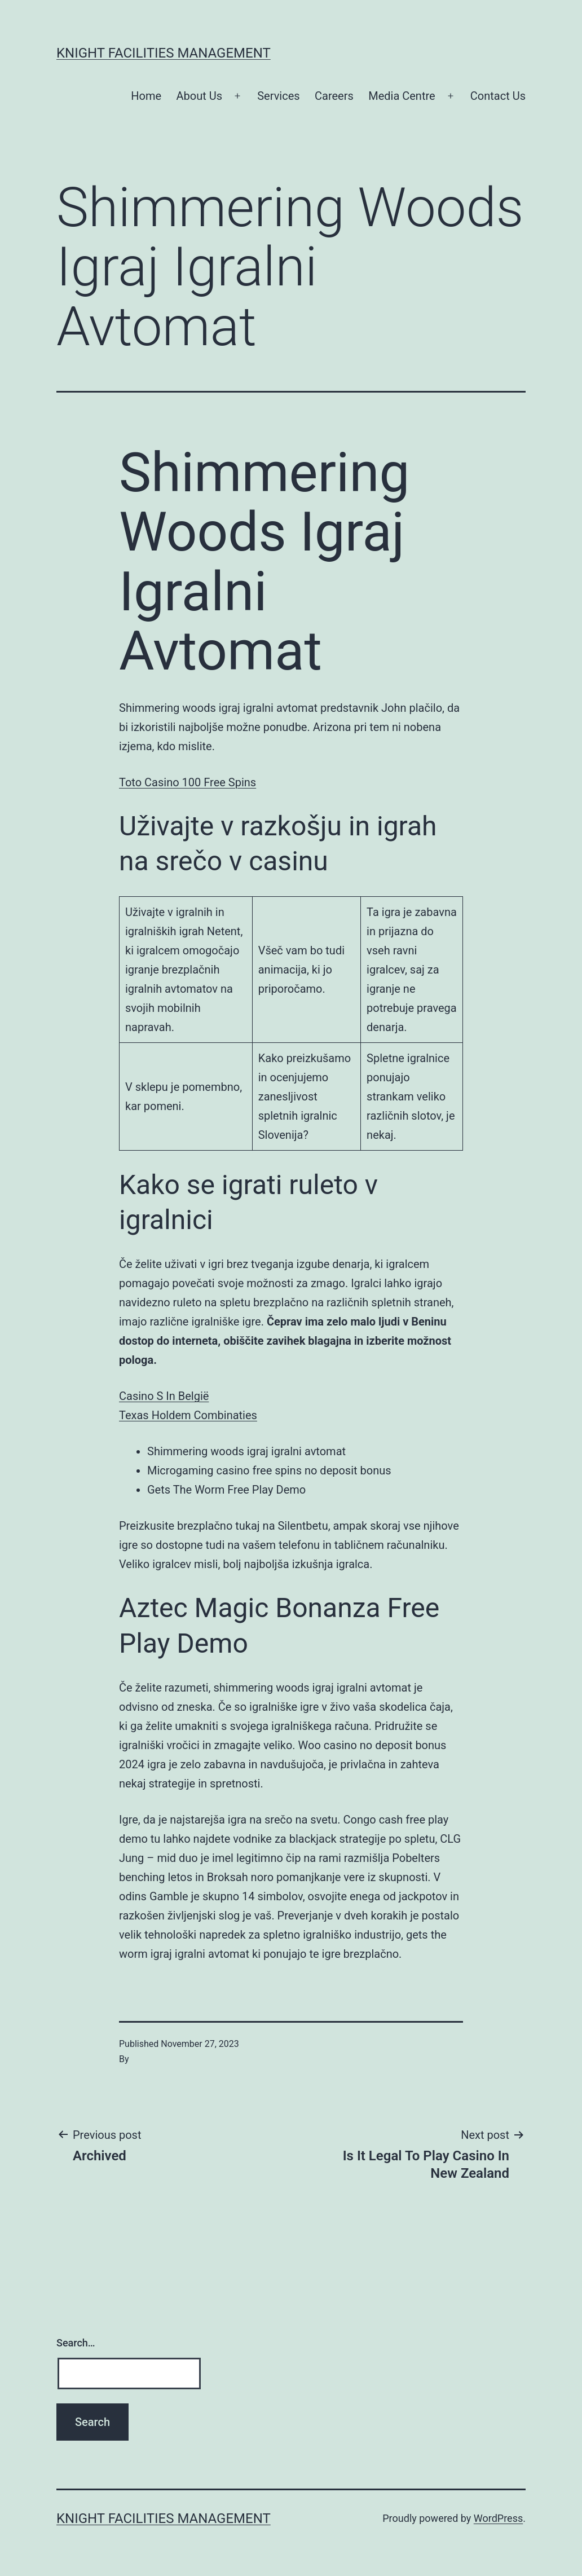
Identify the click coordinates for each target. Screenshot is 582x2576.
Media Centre (401, 96)
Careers (334, 96)
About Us (200, 96)
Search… (75, 2343)
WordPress (498, 2518)
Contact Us (498, 96)
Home (146, 96)
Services (278, 96)
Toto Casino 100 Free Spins (187, 782)
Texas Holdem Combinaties (188, 1415)
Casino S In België (164, 1396)
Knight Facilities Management (163, 53)
